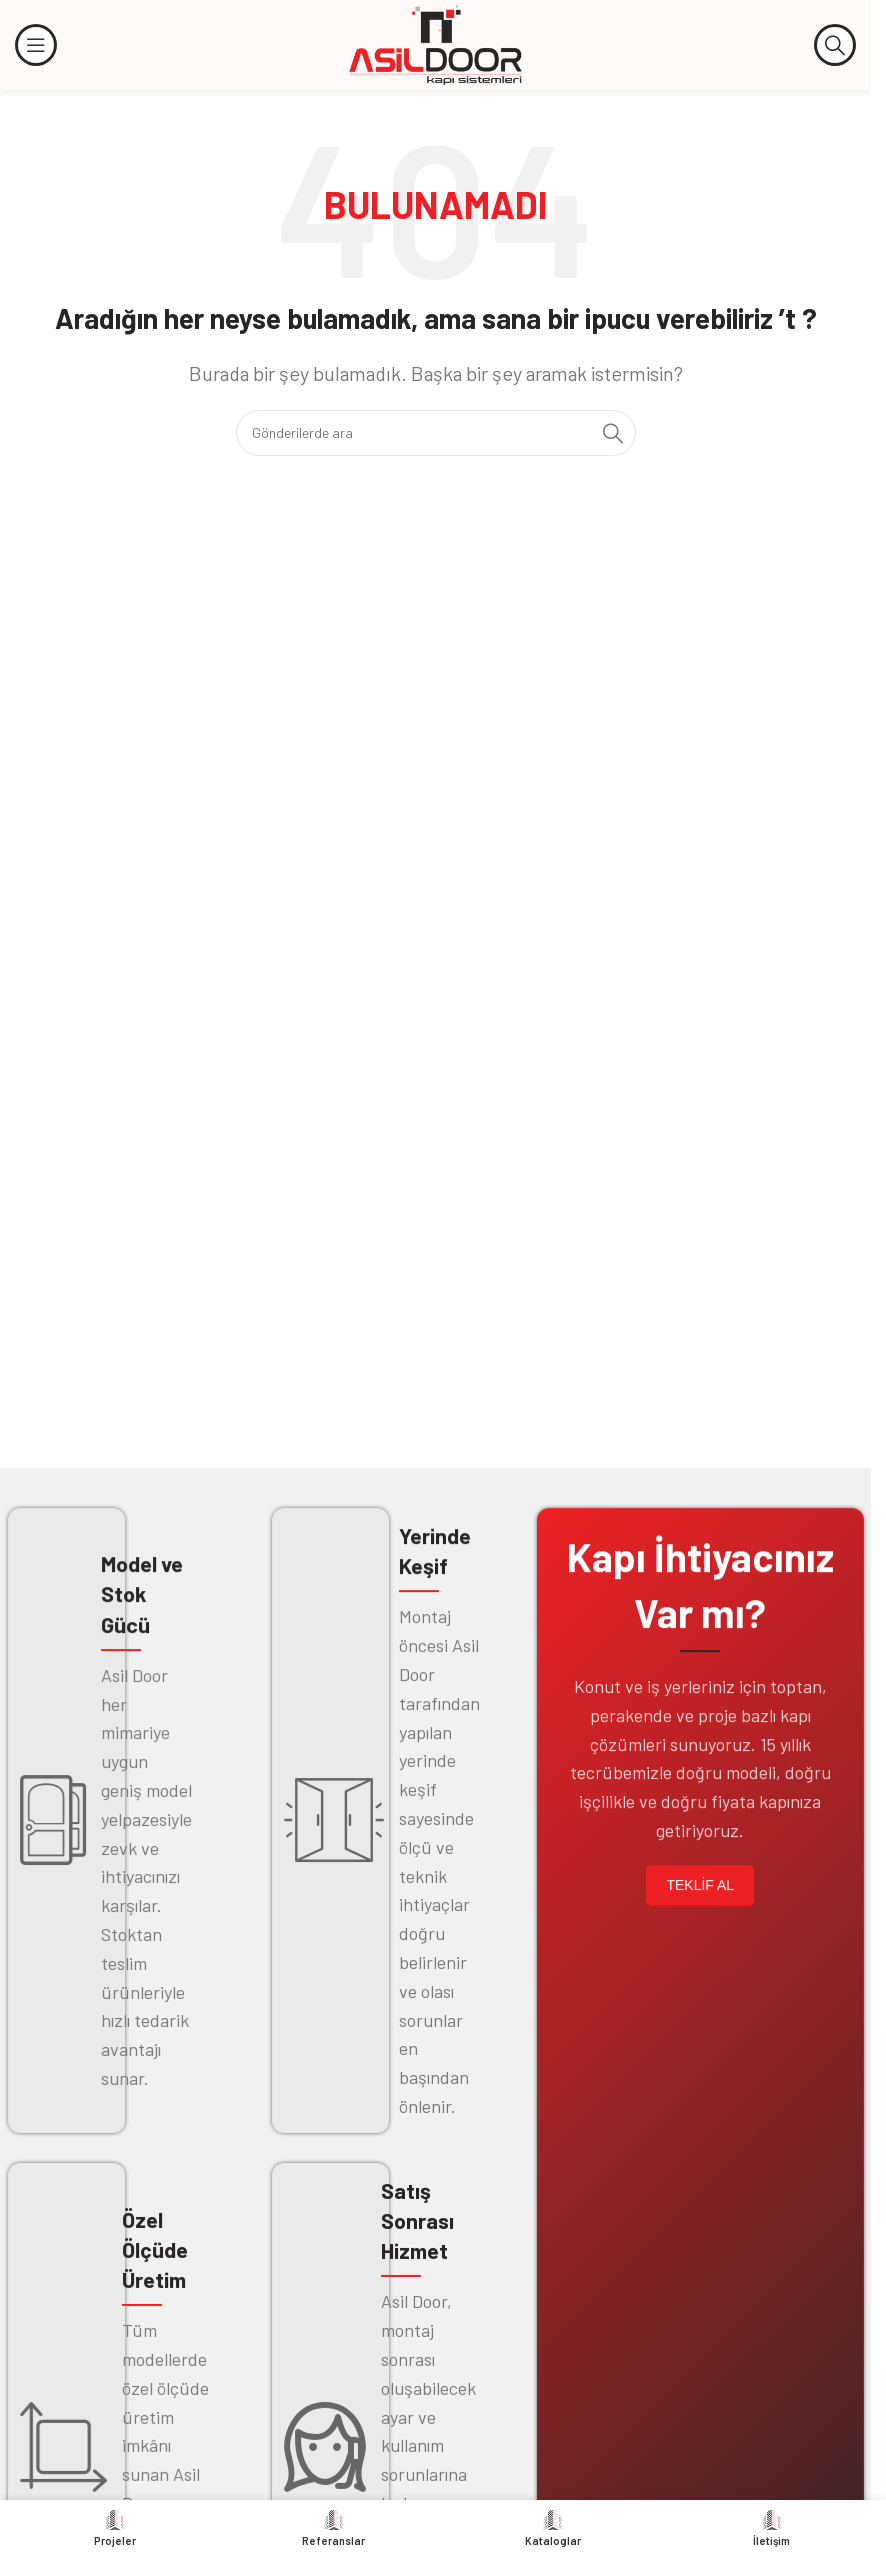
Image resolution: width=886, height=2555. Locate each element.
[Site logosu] (436, 43)
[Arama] (835, 45)
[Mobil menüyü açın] (36, 45)
